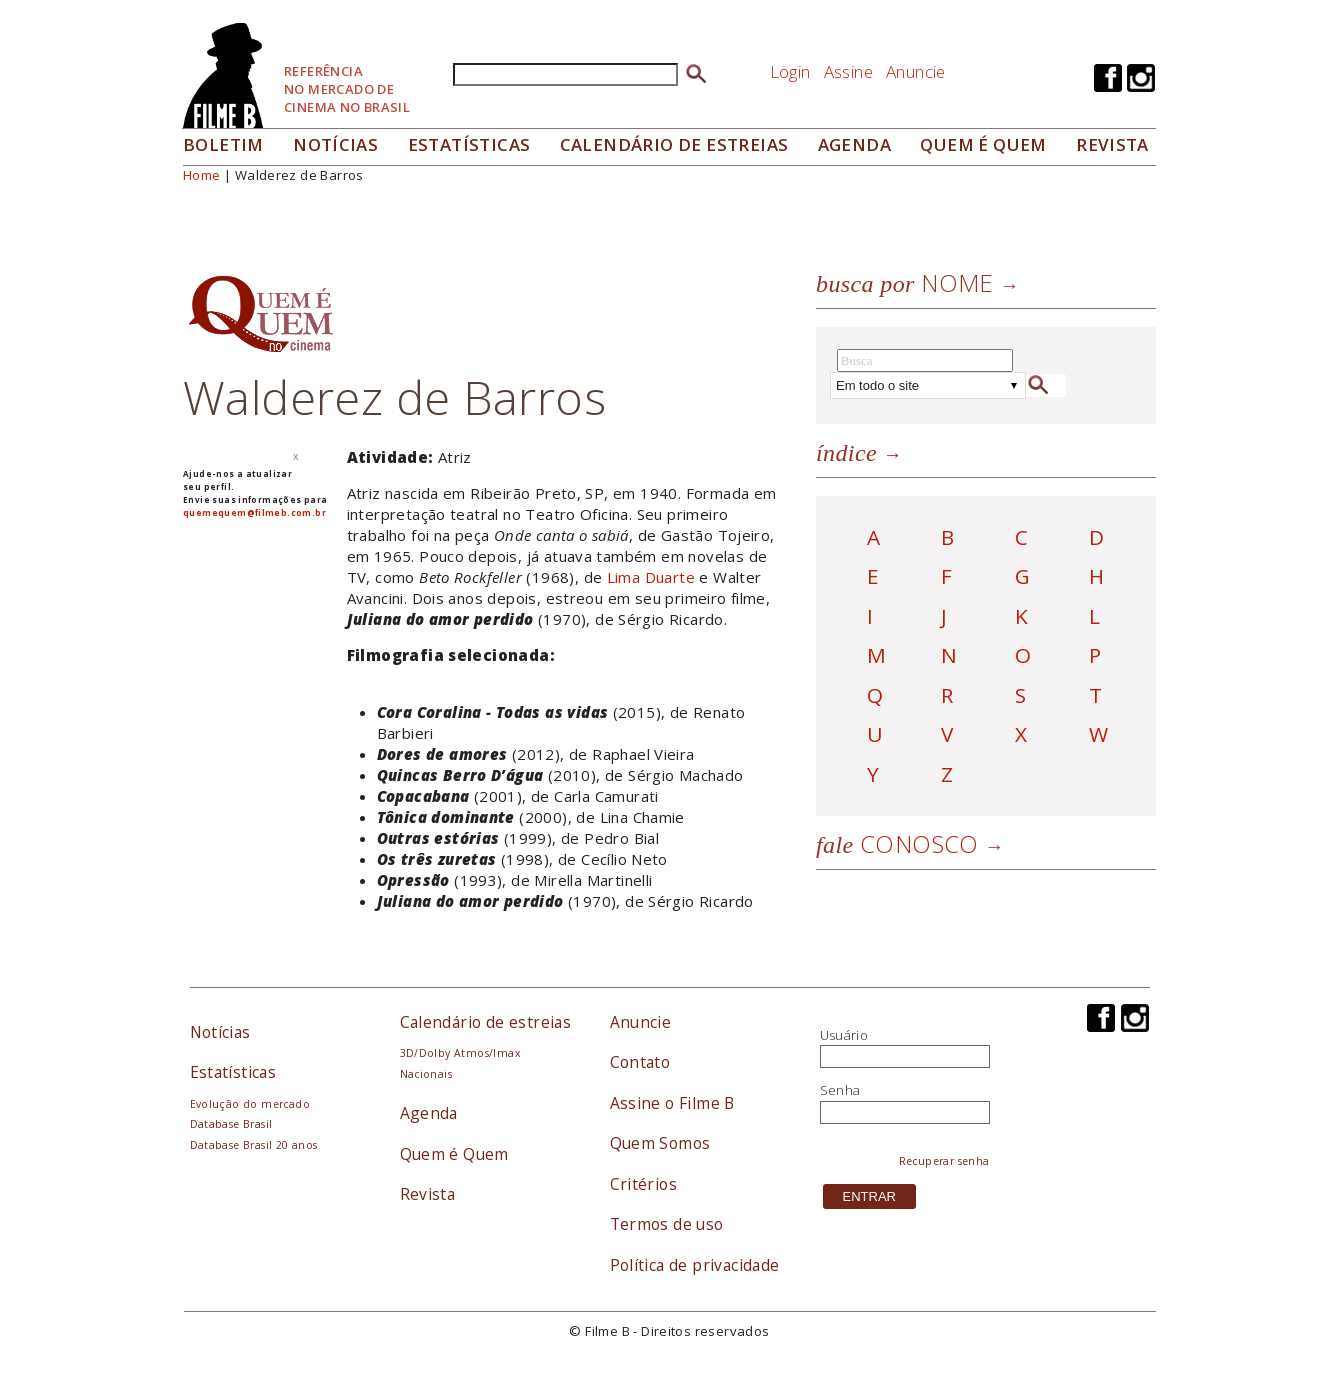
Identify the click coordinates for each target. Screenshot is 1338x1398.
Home (202, 175)
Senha (840, 1090)
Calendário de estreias (486, 1022)
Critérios (644, 1184)
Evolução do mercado (250, 1104)
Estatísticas (469, 144)
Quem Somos (660, 1143)
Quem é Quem (454, 1154)
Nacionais (426, 1074)
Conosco (897, 843)
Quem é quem (983, 144)
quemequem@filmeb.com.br (254, 512)
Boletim (223, 144)
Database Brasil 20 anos (254, 1145)
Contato (640, 1062)
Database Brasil (231, 1124)
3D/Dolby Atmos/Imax (460, 1053)
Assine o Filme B (672, 1103)
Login (790, 71)
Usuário (844, 1035)
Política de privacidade (695, 1265)
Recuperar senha (944, 1161)
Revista (1112, 144)
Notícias (335, 144)
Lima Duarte (651, 577)
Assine (848, 71)
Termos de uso (667, 1224)
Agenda (854, 144)
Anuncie (916, 71)
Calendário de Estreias (674, 144)
